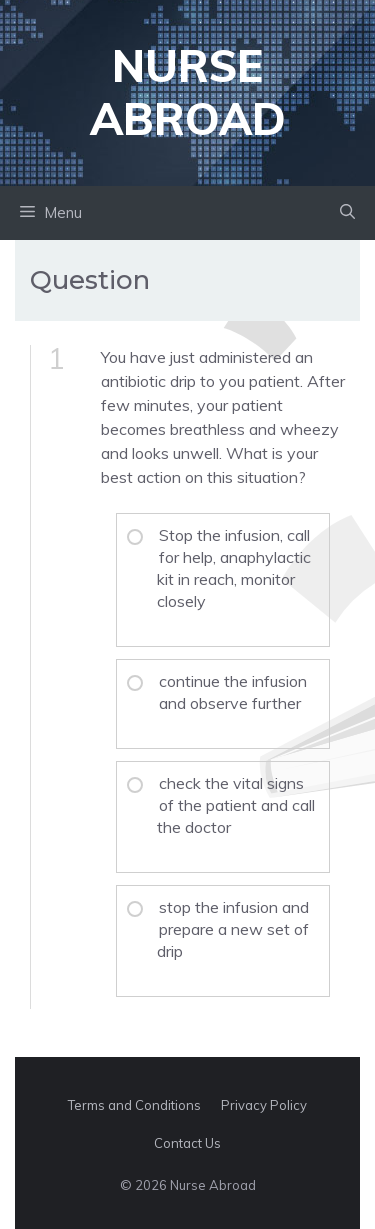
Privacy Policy (264, 1105)
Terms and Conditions (134, 1105)
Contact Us (187, 1143)
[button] (347, 213)
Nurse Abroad (188, 92)
